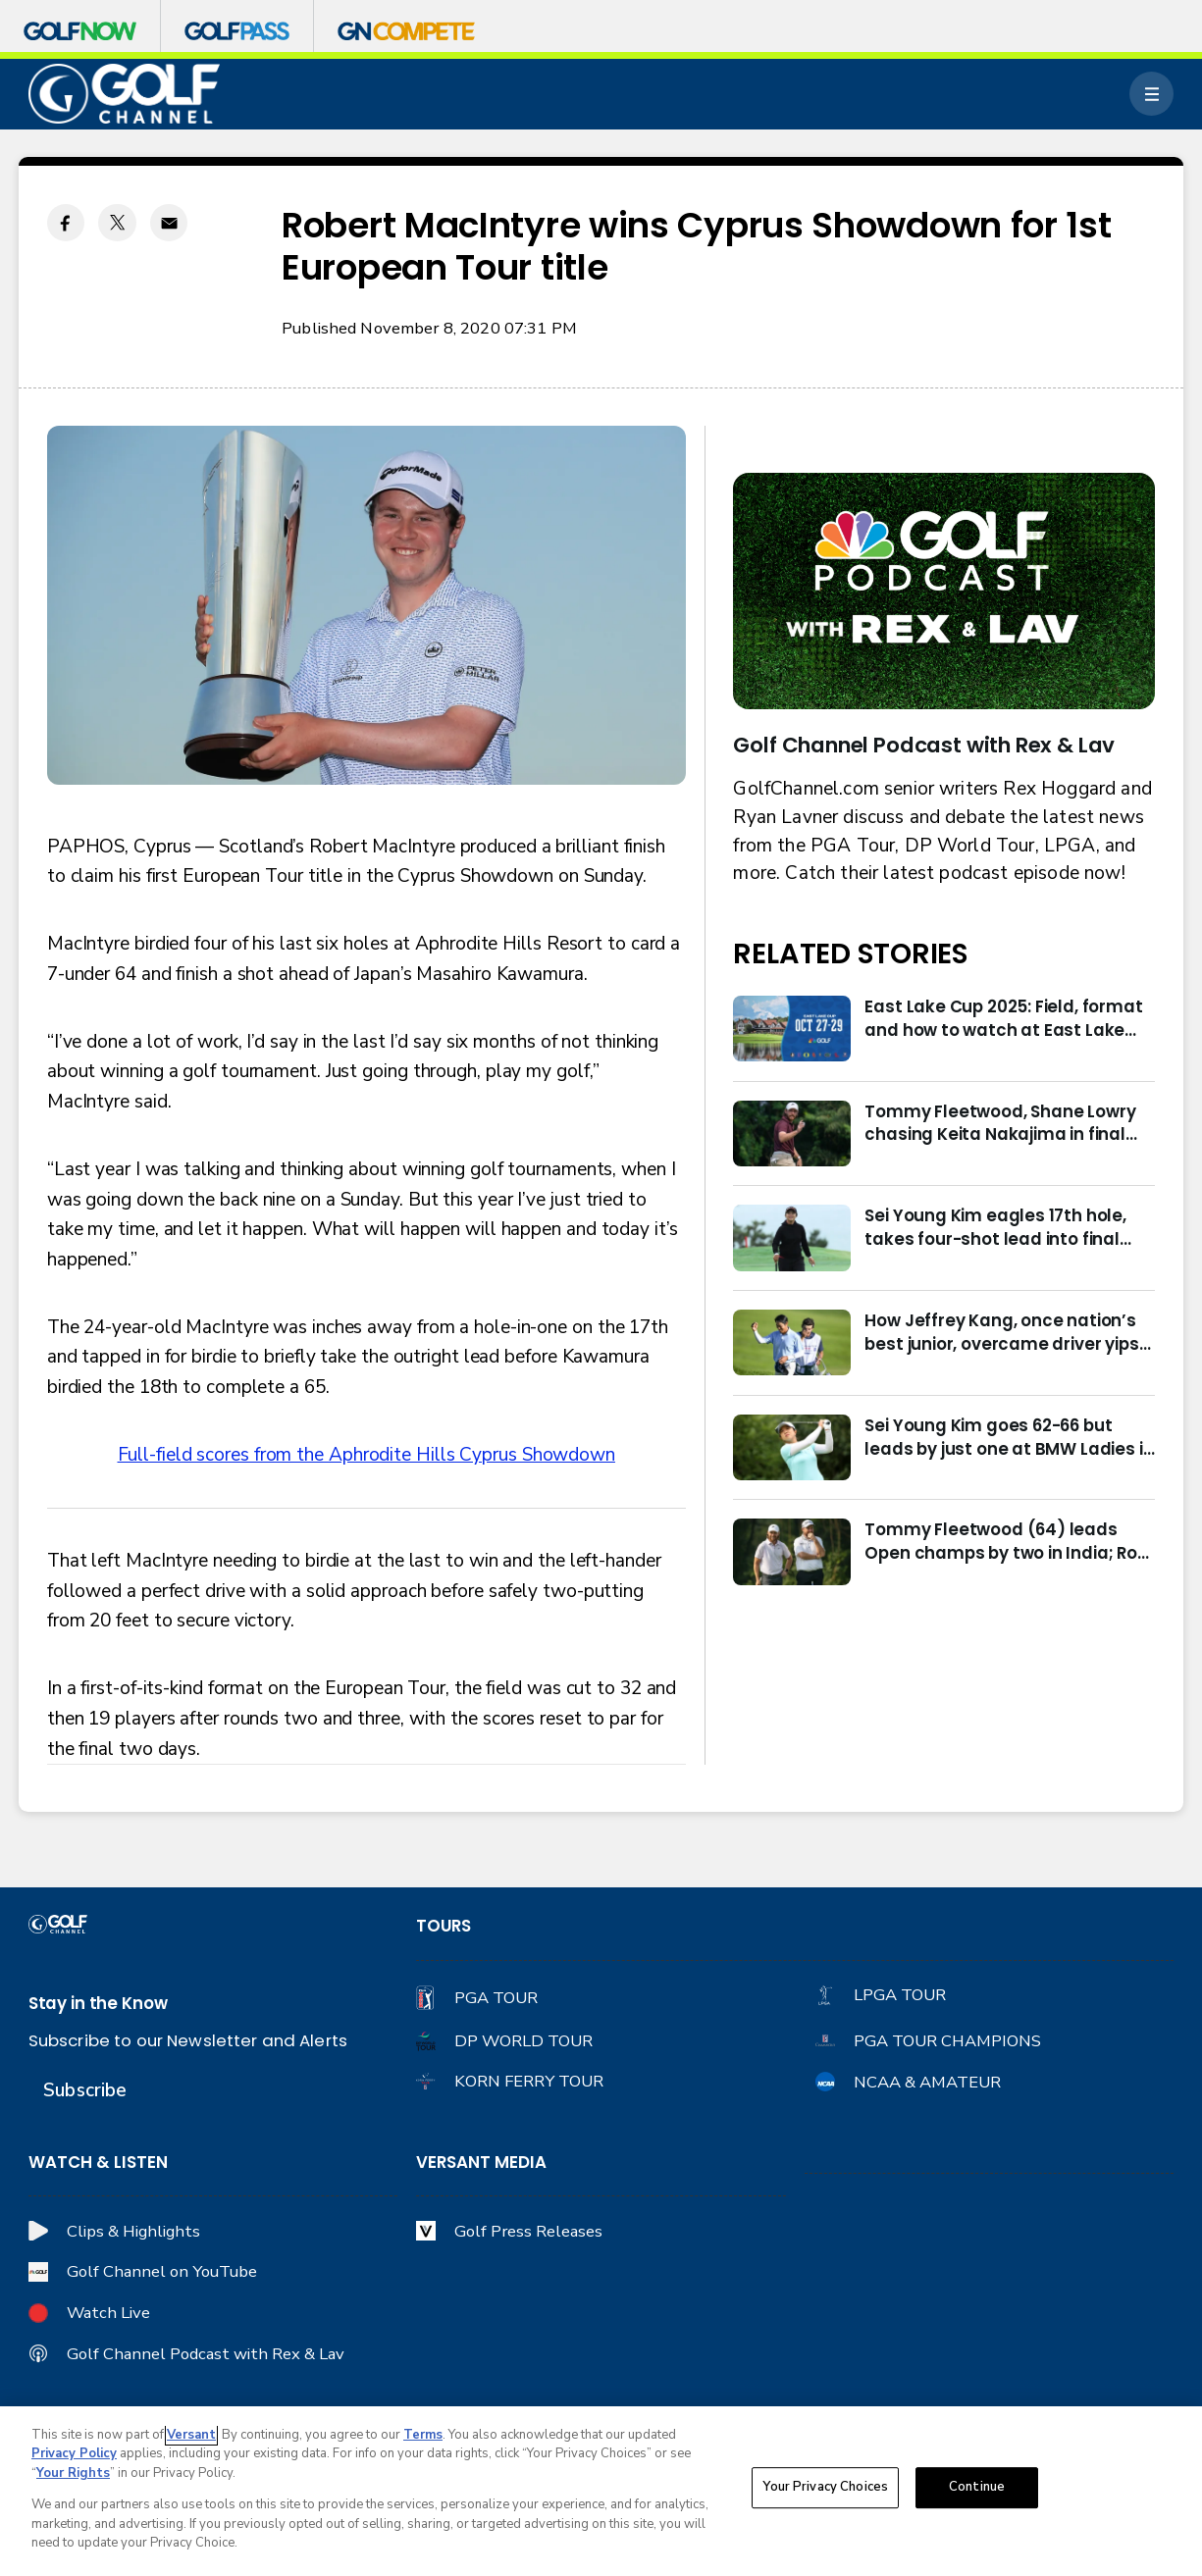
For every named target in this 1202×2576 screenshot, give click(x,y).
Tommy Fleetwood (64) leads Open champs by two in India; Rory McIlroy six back (1008, 1542)
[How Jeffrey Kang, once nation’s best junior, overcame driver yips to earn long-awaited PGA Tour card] (792, 1342)
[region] (601, 2491)
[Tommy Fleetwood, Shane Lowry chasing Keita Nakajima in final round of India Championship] (792, 1133)
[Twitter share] (116, 222)
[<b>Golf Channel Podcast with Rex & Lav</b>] (944, 591)
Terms (423, 2435)
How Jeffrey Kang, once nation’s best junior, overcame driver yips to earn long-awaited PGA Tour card (1001, 1333)
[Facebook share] (65, 222)
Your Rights (73, 2473)
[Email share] (168, 222)
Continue (977, 2488)
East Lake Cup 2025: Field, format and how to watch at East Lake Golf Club (1003, 1019)
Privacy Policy (74, 2453)
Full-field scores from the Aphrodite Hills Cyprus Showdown (366, 1455)
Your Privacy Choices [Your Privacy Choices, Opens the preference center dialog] (825, 2488)
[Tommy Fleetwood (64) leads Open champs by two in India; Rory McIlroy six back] (792, 1551)
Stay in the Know (98, 2003)
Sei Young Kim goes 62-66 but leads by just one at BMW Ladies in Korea (1008, 1438)
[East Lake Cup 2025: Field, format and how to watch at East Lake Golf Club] (792, 1028)
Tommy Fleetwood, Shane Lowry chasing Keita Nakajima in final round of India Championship (999, 1124)
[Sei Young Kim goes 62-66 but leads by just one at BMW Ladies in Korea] (792, 1447)
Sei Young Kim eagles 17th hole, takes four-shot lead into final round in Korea (994, 1228)
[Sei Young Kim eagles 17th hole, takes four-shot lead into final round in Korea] (792, 1237)
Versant (191, 2435)
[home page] (124, 94)
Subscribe (85, 2090)
